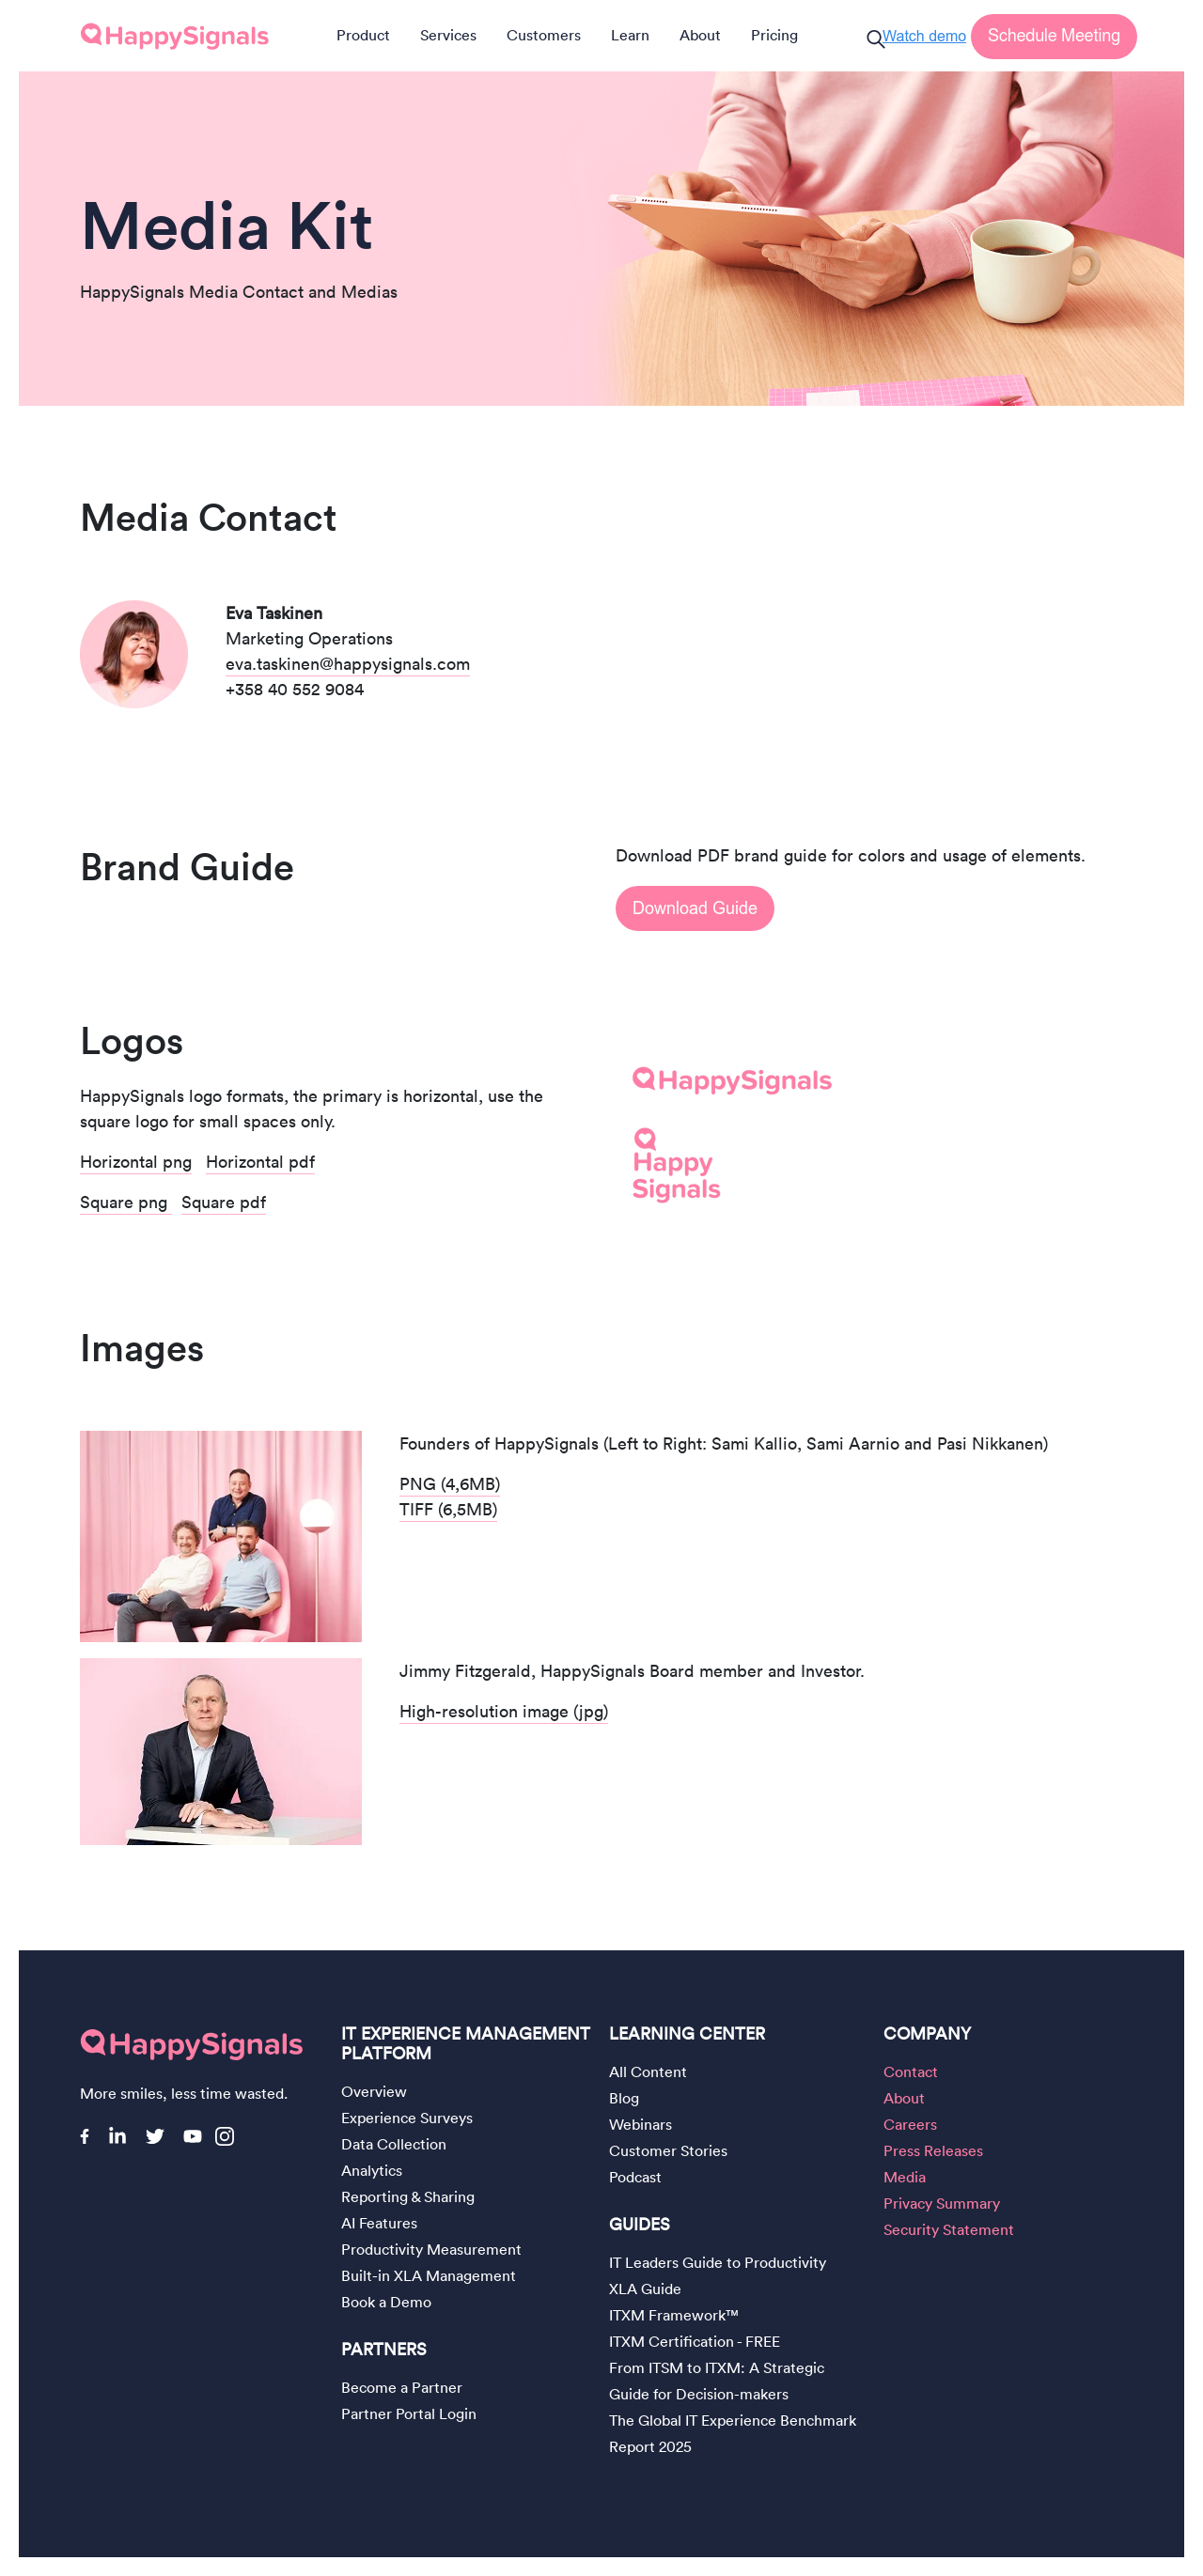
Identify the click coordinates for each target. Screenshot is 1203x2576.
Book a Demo (386, 2301)
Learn (630, 34)
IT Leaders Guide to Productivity (717, 2262)
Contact (910, 2071)
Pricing (774, 34)
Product (363, 34)
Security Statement (948, 2229)
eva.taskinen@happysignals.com (348, 664)
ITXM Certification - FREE (694, 2341)
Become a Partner (401, 2387)
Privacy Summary (941, 2203)
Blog (624, 2097)
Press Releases (933, 2150)
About (700, 34)
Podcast (635, 2176)
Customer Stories (668, 2150)
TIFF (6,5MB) (448, 1509)
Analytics (371, 2170)
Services (448, 34)
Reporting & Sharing (408, 2196)
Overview (374, 2091)
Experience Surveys (407, 2117)
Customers (544, 34)
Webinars (640, 2124)
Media (904, 2176)
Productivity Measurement (431, 2249)
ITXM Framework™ (674, 2314)
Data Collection (393, 2143)
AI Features (379, 2222)
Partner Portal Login (409, 2413)
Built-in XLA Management (428, 2275)
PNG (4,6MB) (449, 1484)
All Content (648, 2071)
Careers (910, 2124)
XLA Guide (645, 2288)
